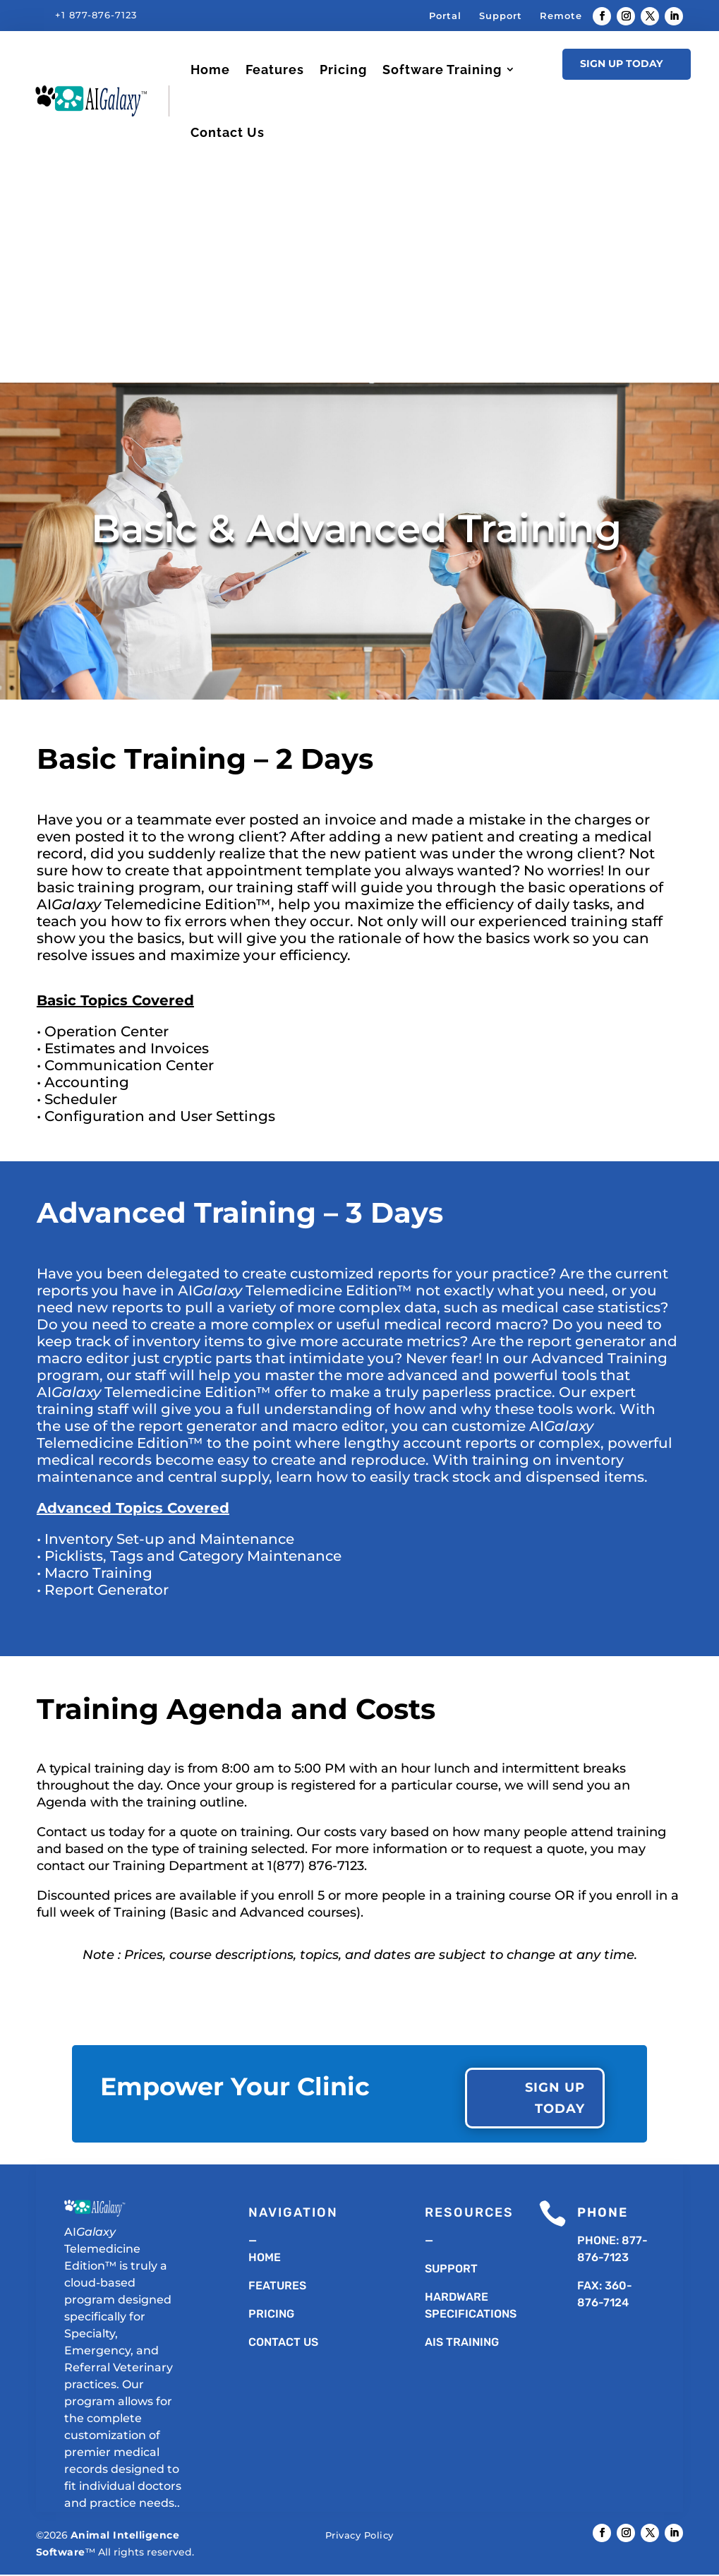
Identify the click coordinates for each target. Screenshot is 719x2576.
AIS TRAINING (462, 2343)
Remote (561, 15)
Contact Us (228, 132)
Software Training (442, 69)
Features (275, 69)
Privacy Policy (359, 2535)
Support (500, 15)
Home (210, 69)
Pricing (343, 69)
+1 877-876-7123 (96, 14)
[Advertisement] (359, 270)
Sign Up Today (621, 63)
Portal (445, 15)
